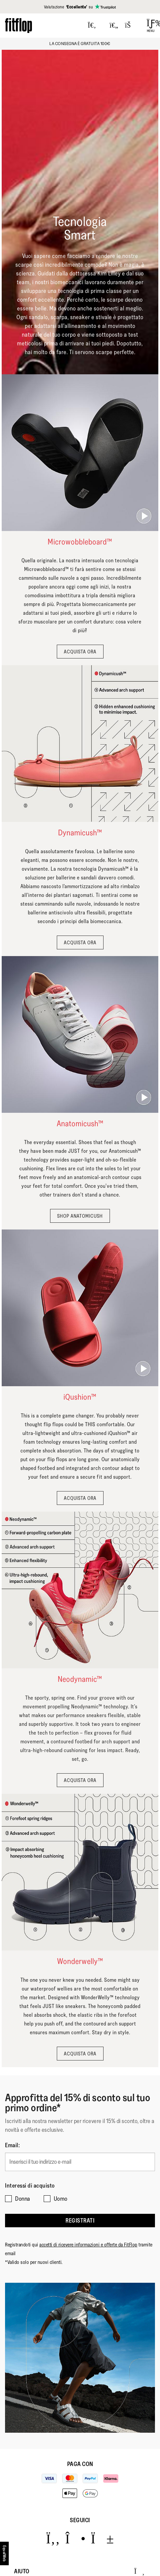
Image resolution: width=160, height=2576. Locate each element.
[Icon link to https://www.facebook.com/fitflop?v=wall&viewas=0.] (53, 2538)
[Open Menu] (151, 25)
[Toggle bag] (130, 25)
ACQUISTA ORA (80, 651)
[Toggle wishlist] (114, 25)
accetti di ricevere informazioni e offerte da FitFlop (88, 2244)
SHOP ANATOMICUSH (80, 1216)
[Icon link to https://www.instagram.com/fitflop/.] (75, 2538)
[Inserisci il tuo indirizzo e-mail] (80, 2162)
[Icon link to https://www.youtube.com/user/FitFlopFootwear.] (102, 2538)
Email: (12, 2145)
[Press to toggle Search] (92, 25)
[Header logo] (18, 25)
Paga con (80, 2464)
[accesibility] (4, 2553)
